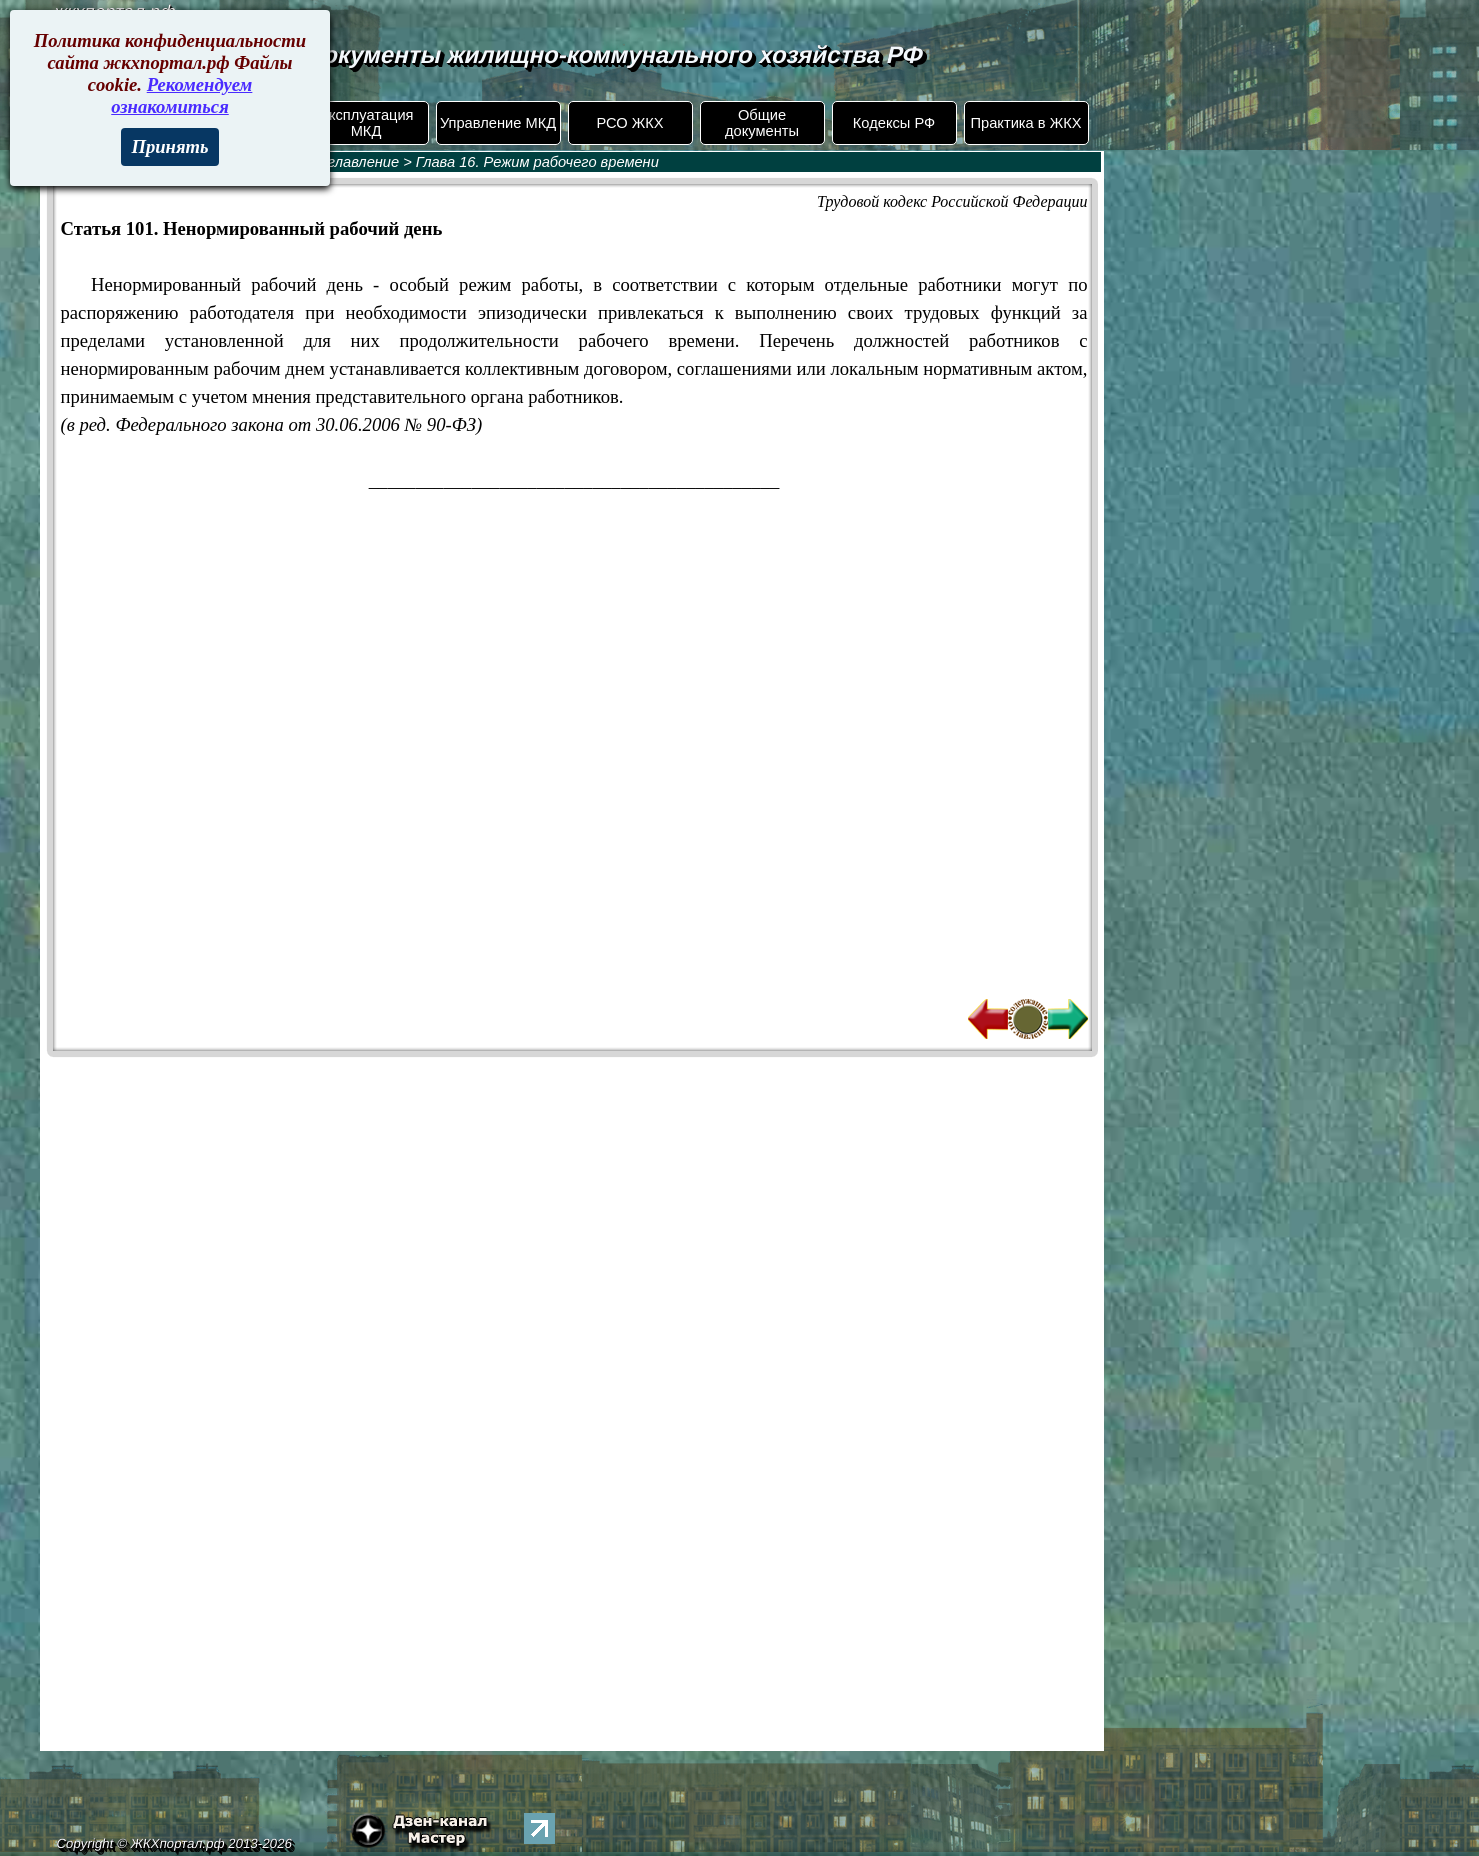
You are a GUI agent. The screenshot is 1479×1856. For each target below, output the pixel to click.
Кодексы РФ (894, 123)
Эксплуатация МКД (365, 123)
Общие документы (762, 123)
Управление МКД (498, 123)
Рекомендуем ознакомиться (181, 95)
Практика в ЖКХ (1026, 123)
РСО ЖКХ (629, 123)
